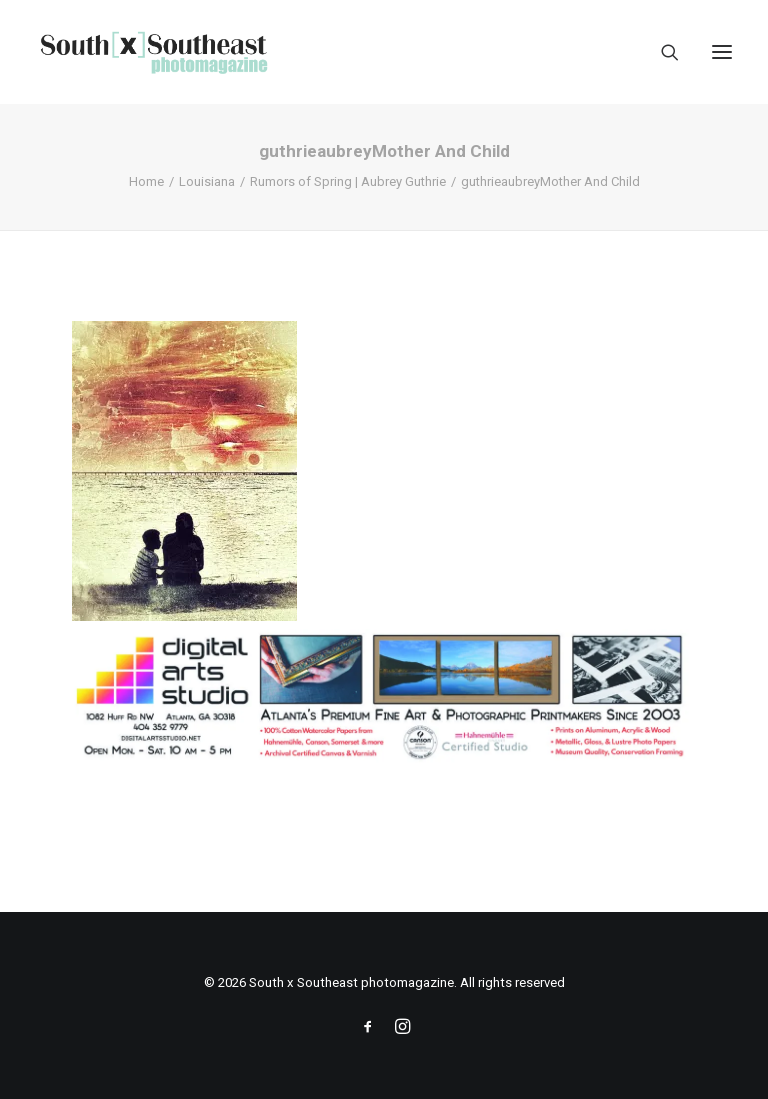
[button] (722, 52)
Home (146, 181)
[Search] (661, 52)
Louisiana (207, 181)
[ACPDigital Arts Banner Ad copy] (384, 759)
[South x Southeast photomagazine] (153, 52)
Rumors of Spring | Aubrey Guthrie (348, 181)
